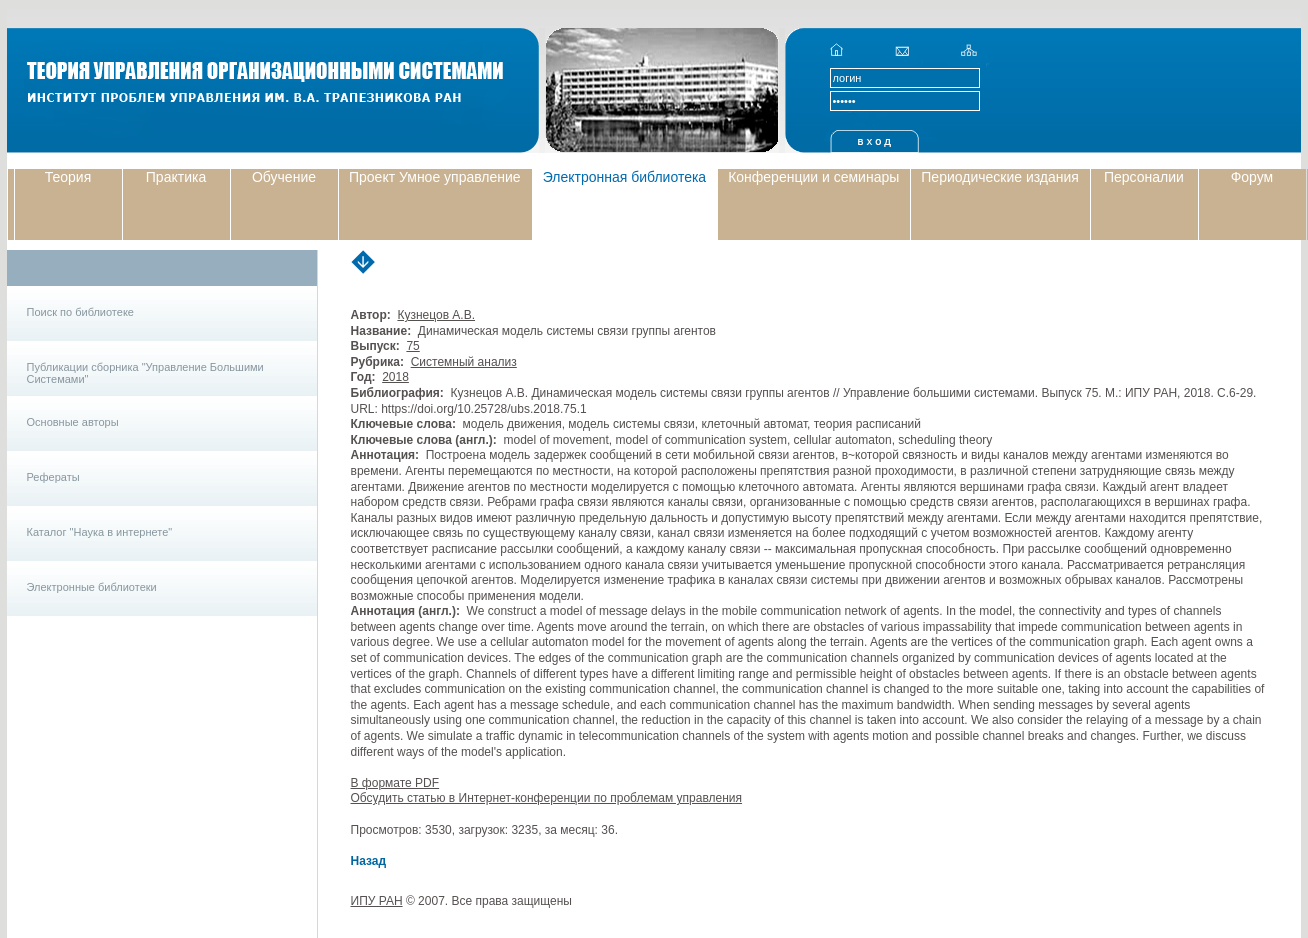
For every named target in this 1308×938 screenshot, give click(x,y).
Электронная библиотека (625, 177)
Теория (68, 177)
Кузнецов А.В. (436, 315)
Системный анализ (464, 362)
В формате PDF (395, 783)
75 (412, 346)
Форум (1252, 177)
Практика (176, 177)
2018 (395, 377)
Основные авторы (73, 422)
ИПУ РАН (377, 901)
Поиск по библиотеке (80, 312)
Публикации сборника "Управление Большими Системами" (145, 373)
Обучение (284, 177)
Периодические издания (1000, 177)
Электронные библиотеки (92, 587)
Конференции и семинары (813, 177)
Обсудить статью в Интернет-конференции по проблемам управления (547, 798)
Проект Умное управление (435, 177)
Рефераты (53, 477)
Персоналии (1144, 177)
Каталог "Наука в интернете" (100, 532)
